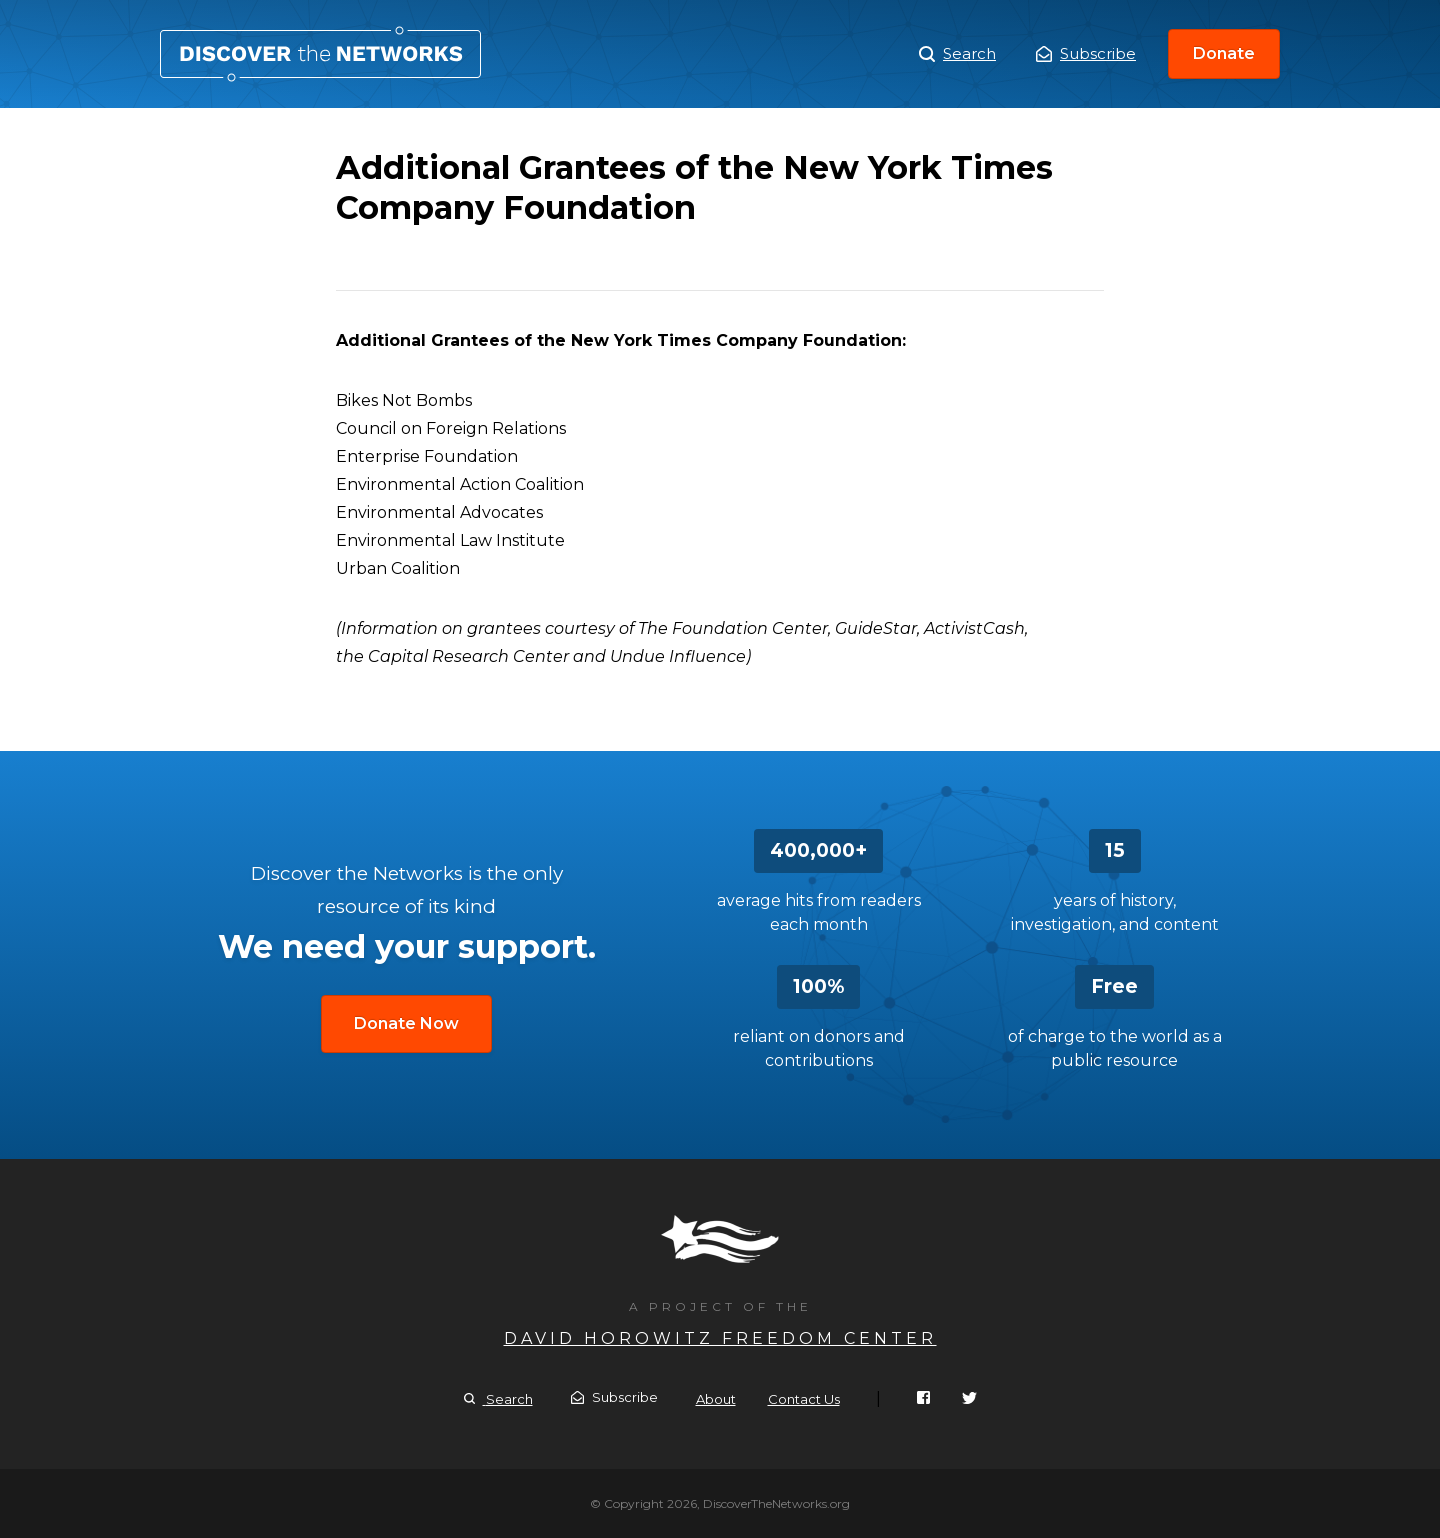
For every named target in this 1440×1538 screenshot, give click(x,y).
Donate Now (406, 1023)
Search (957, 54)
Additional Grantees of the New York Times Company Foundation (320, 54)
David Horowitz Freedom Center (720, 1338)
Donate (1224, 53)
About (716, 1399)
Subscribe (1086, 53)
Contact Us (804, 1399)
